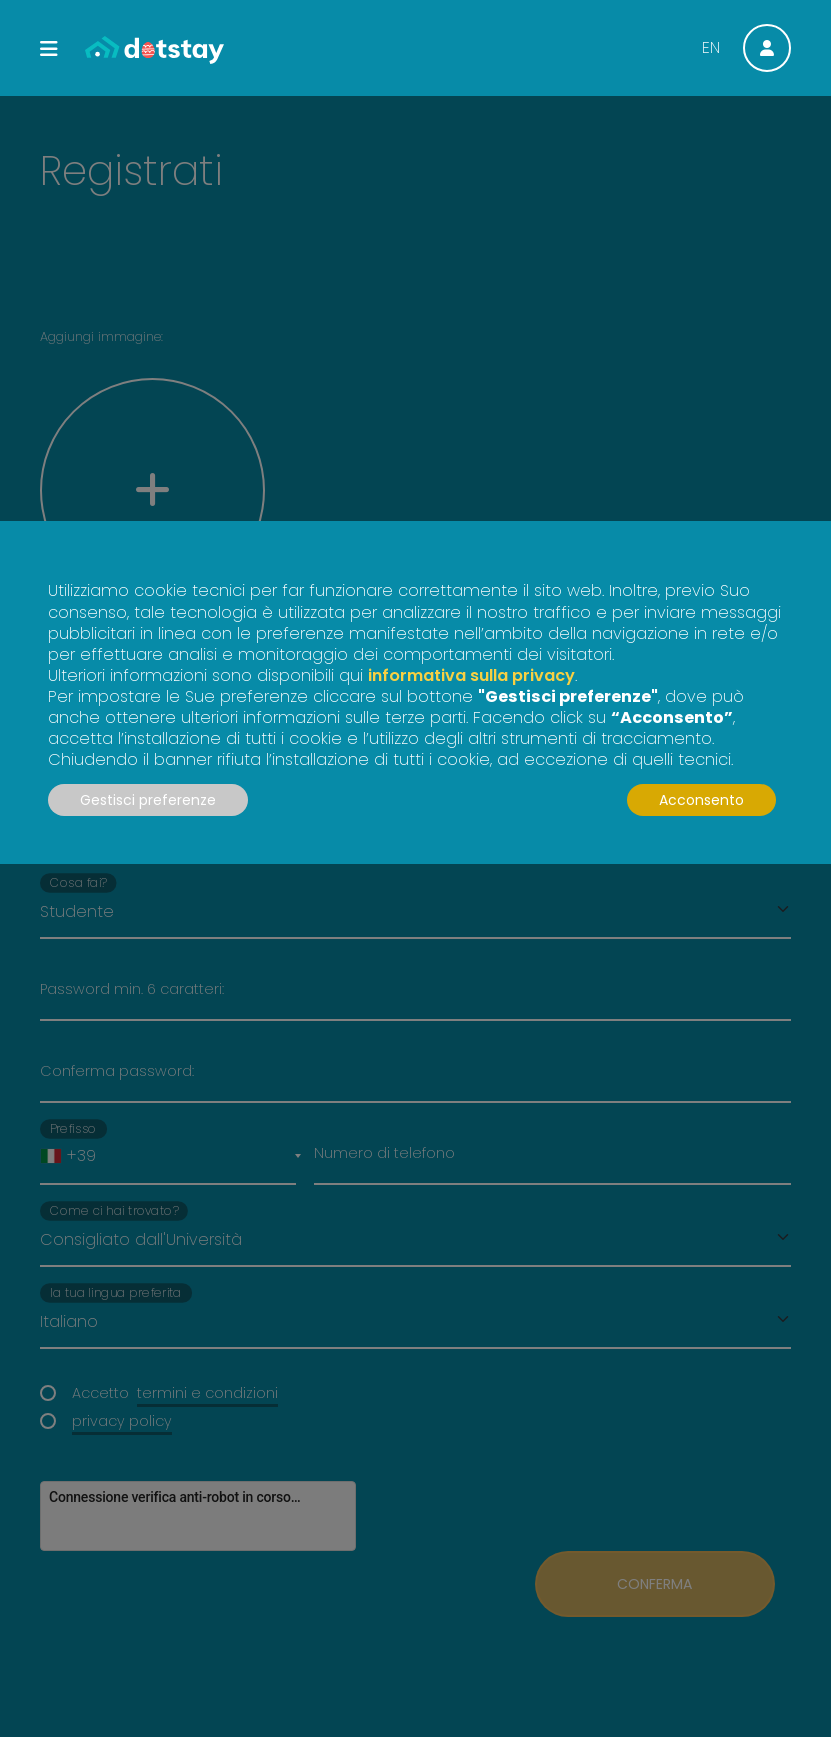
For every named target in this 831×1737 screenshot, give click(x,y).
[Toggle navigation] (49, 49)
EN (711, 47)
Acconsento (701, 800)
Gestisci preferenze (148, 800)
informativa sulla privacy (471, 675)
